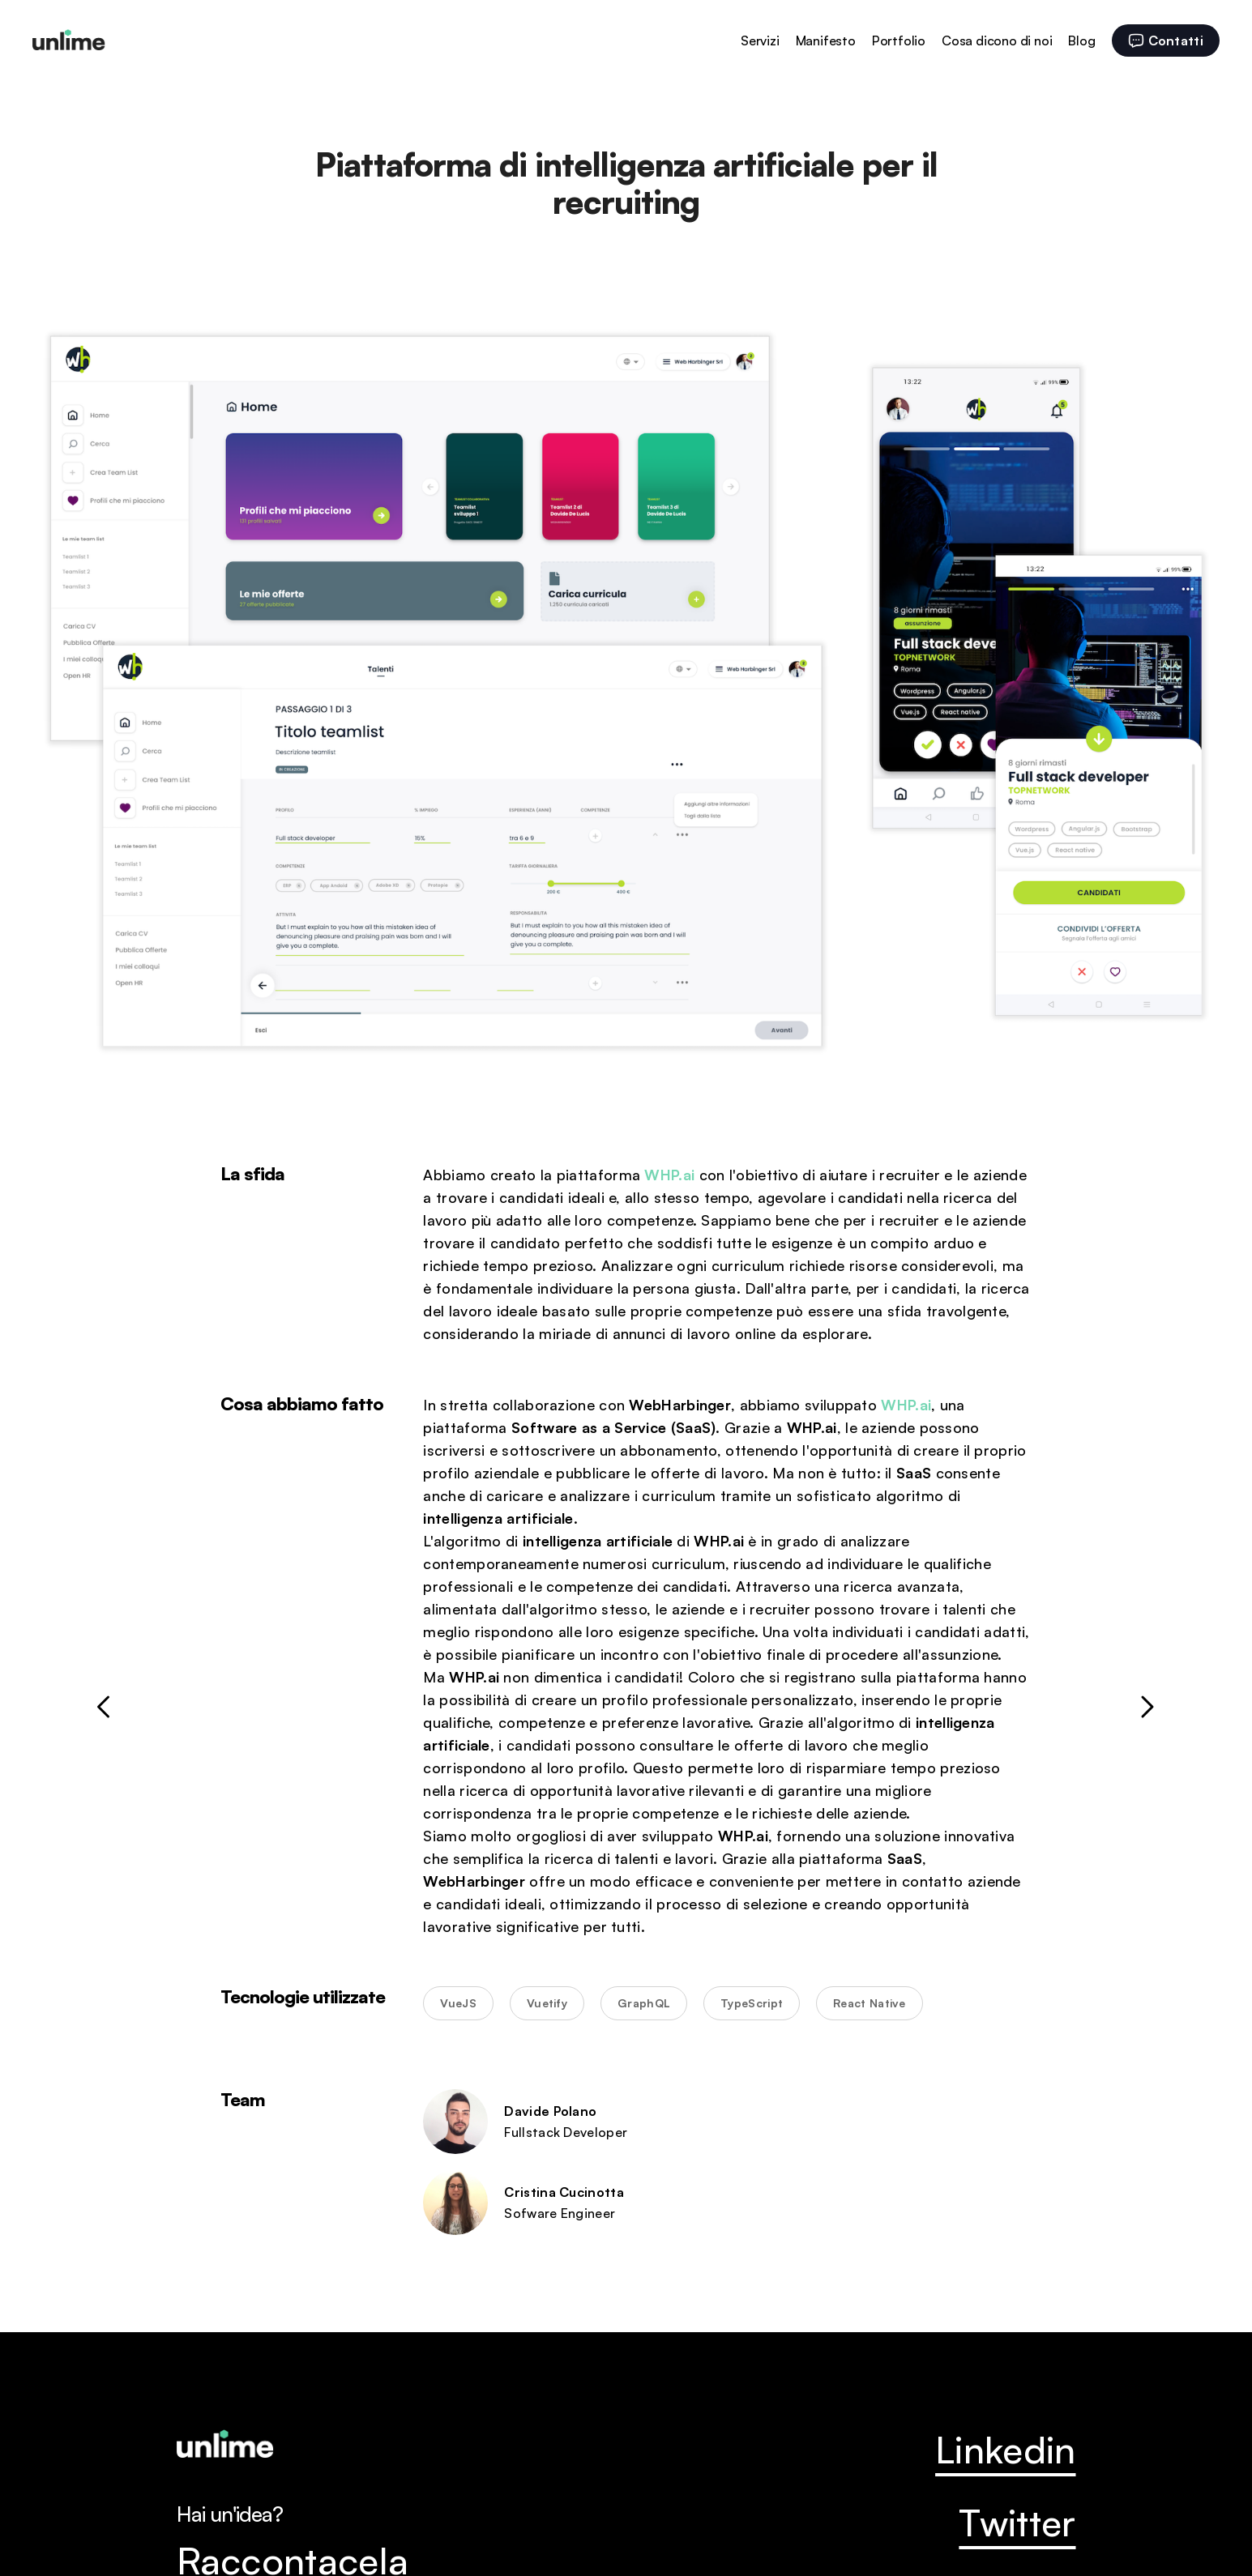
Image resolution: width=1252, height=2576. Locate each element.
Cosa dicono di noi (997, 40)
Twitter (1017, 2522)
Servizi (760, 40)
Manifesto (826, 40)
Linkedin (1005, 2449)
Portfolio (898, 40)
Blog (1081, 40)
